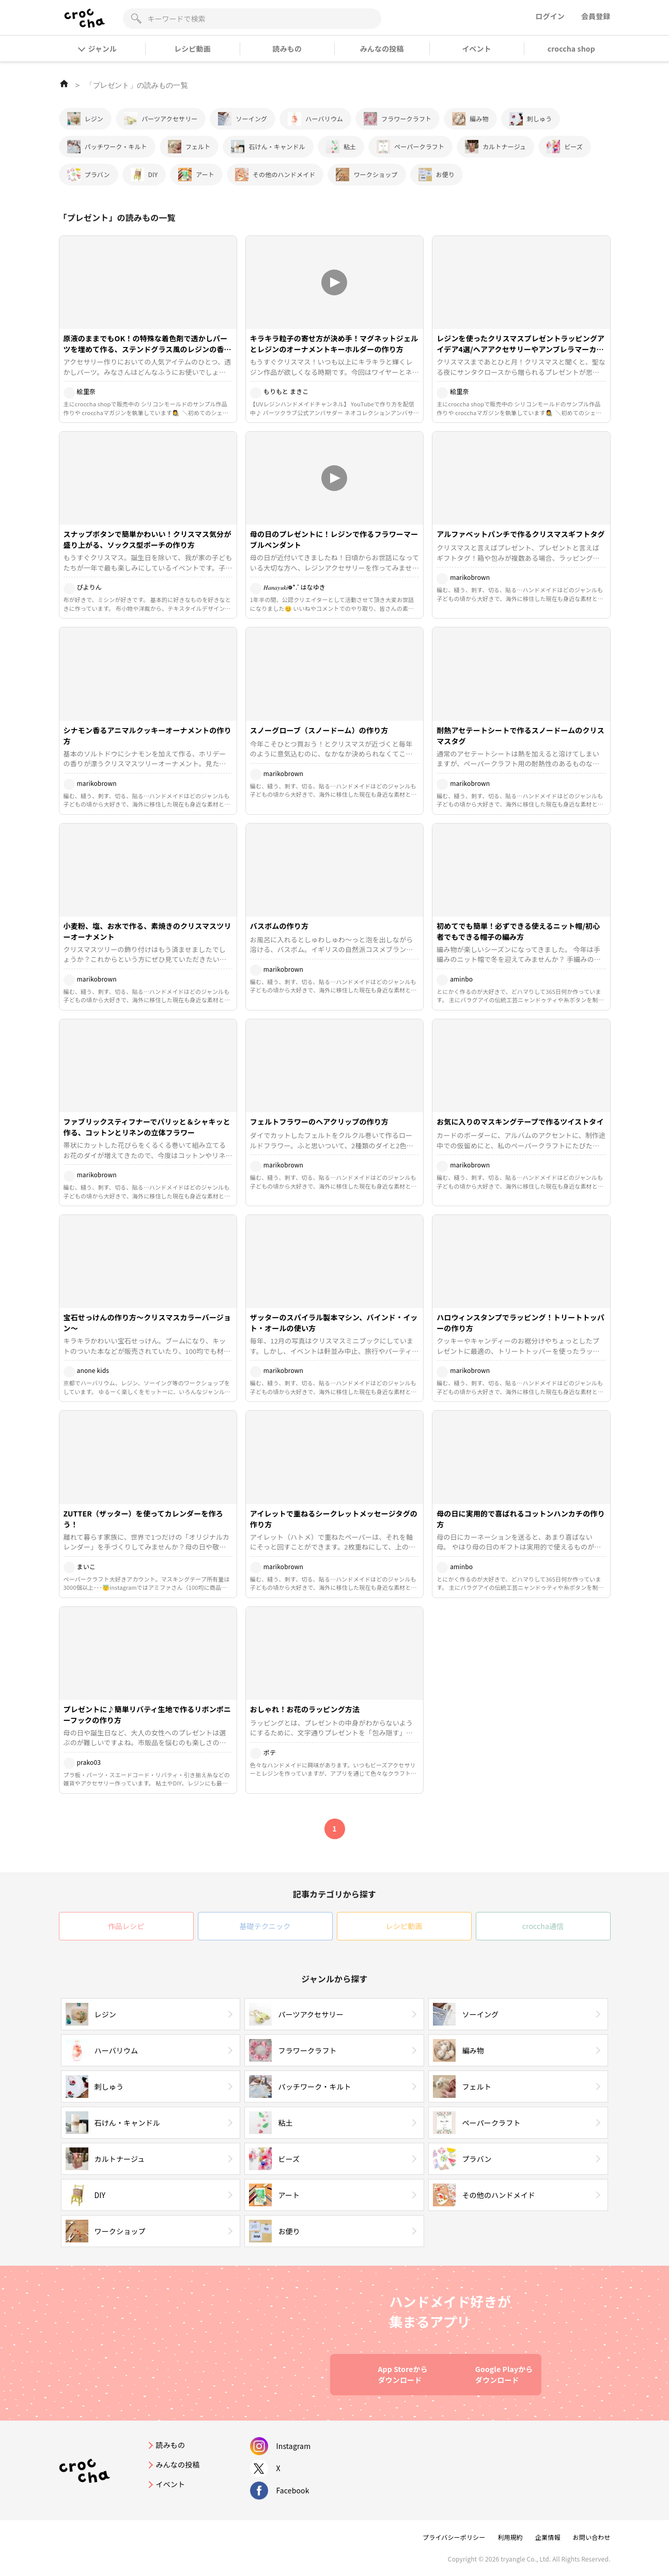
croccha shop (571, 48)
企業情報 (548, 2537)
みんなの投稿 (382, 48)
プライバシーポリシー (454, 2537)
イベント (476, 48)
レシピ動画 (192, 48)
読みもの (287, 48)
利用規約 (510, 2537)
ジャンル (98, 48)
